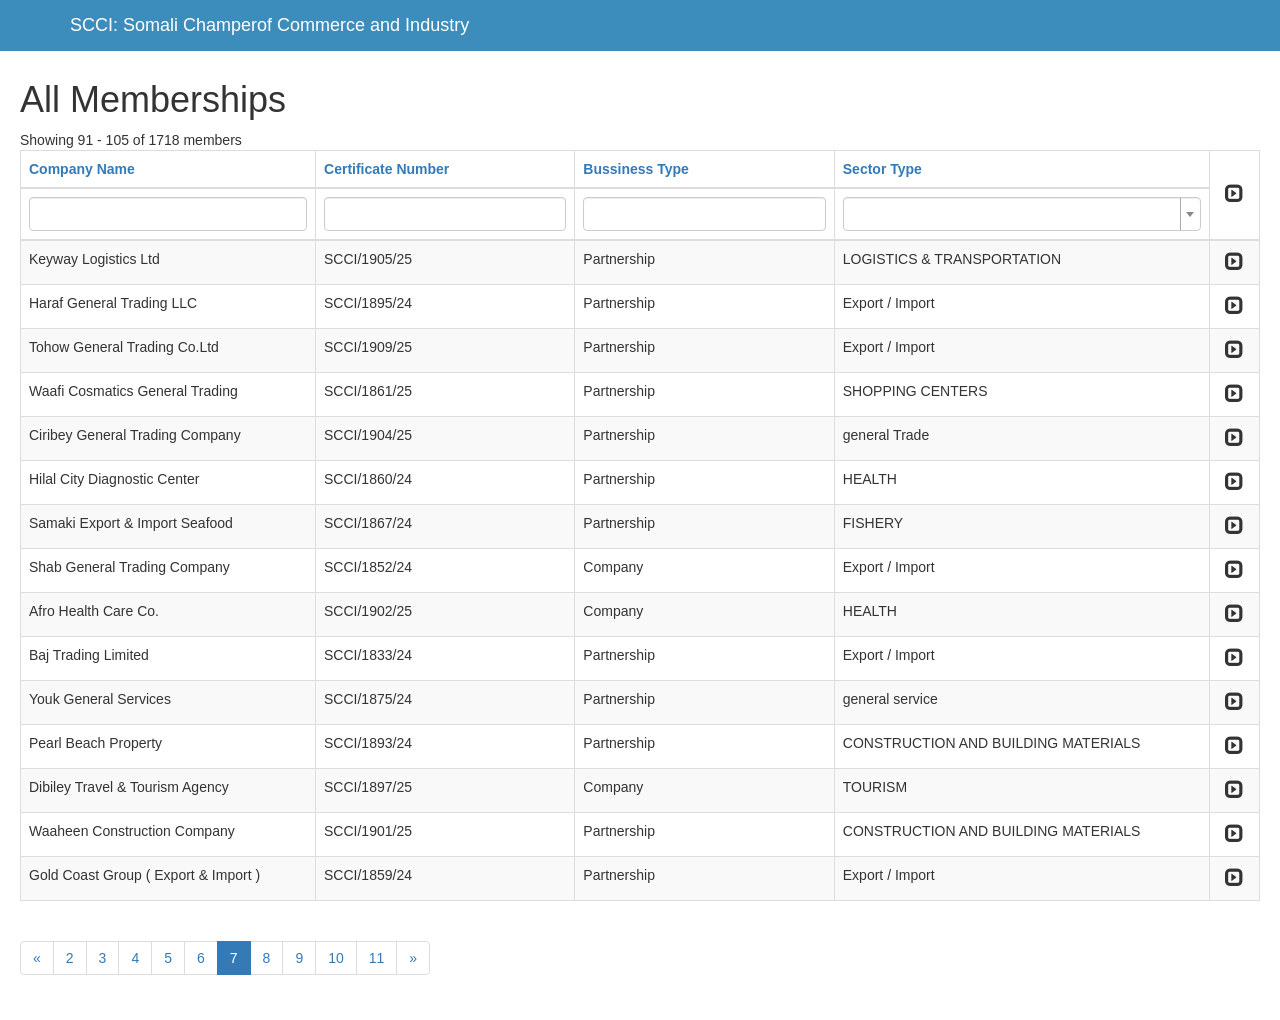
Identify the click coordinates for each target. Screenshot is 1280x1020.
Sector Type (882, 169)
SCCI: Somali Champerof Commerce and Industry (269, 25)
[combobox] (1022, 214)
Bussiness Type (636, 169)
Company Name (82, 169)
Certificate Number (386, 169)
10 (336, 958)
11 (377, 958)
